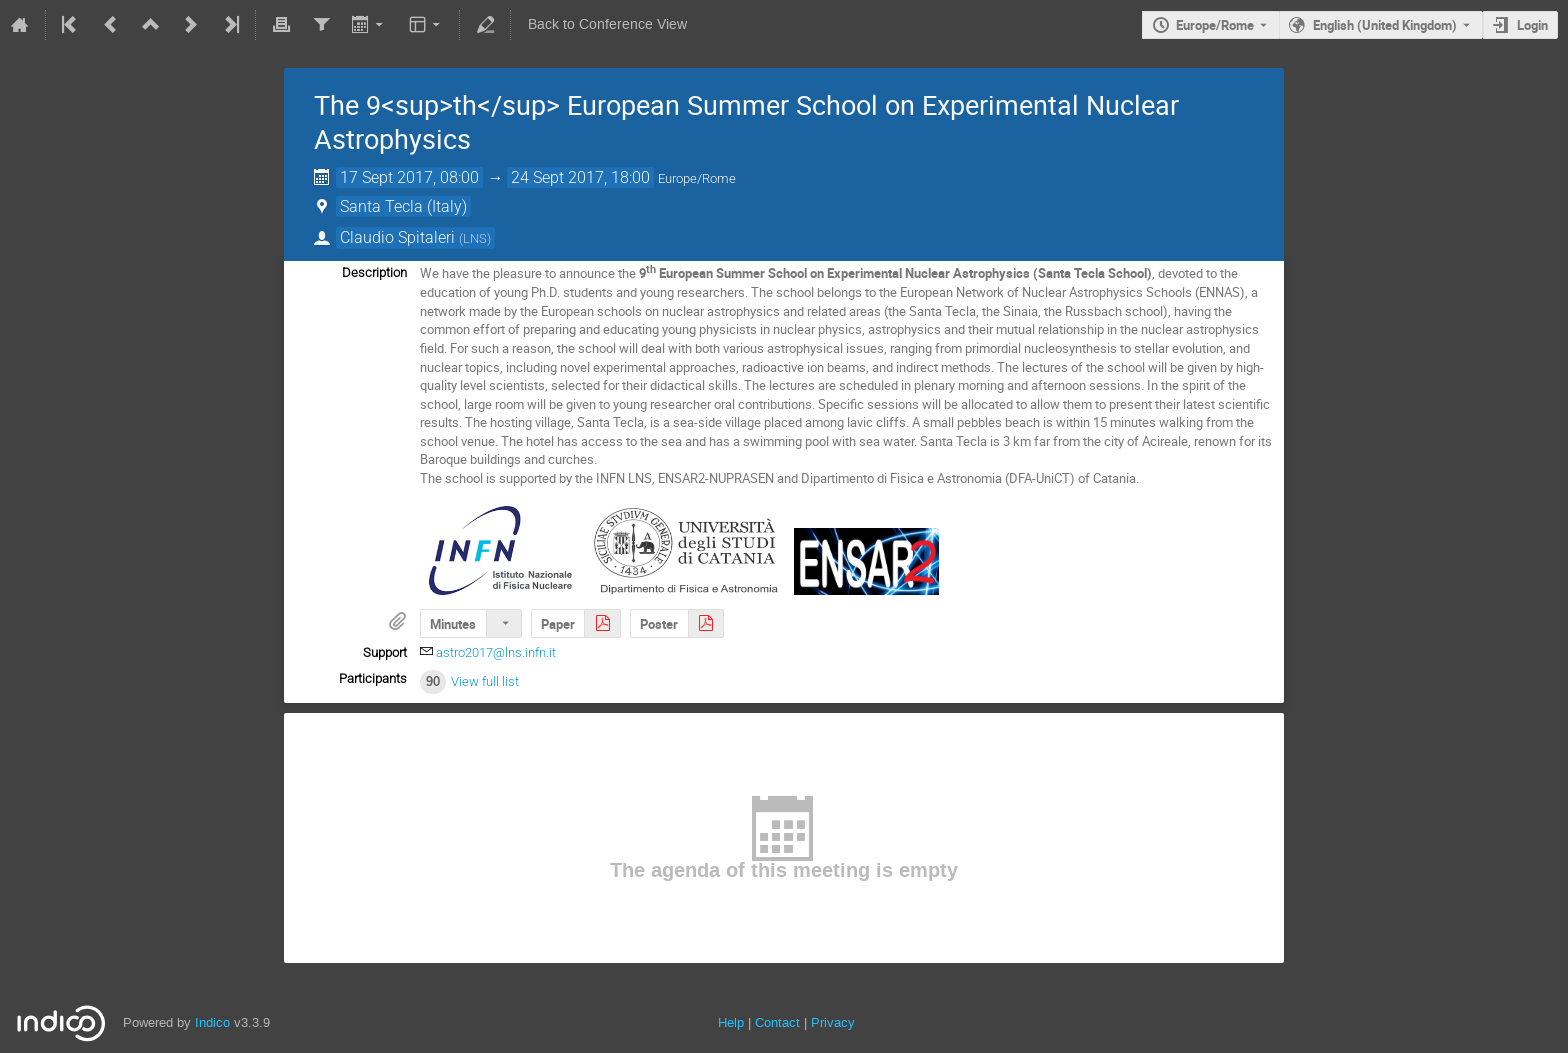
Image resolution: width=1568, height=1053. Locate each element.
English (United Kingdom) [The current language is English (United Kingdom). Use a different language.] (1385, 25)
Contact (777, 1022)
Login (1532, 25)
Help (731, 1022)
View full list (485, 681)
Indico (212, 1022)
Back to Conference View (607, 24)
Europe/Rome (1215, 25)
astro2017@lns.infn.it (496, 652)
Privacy (833, 1022)
